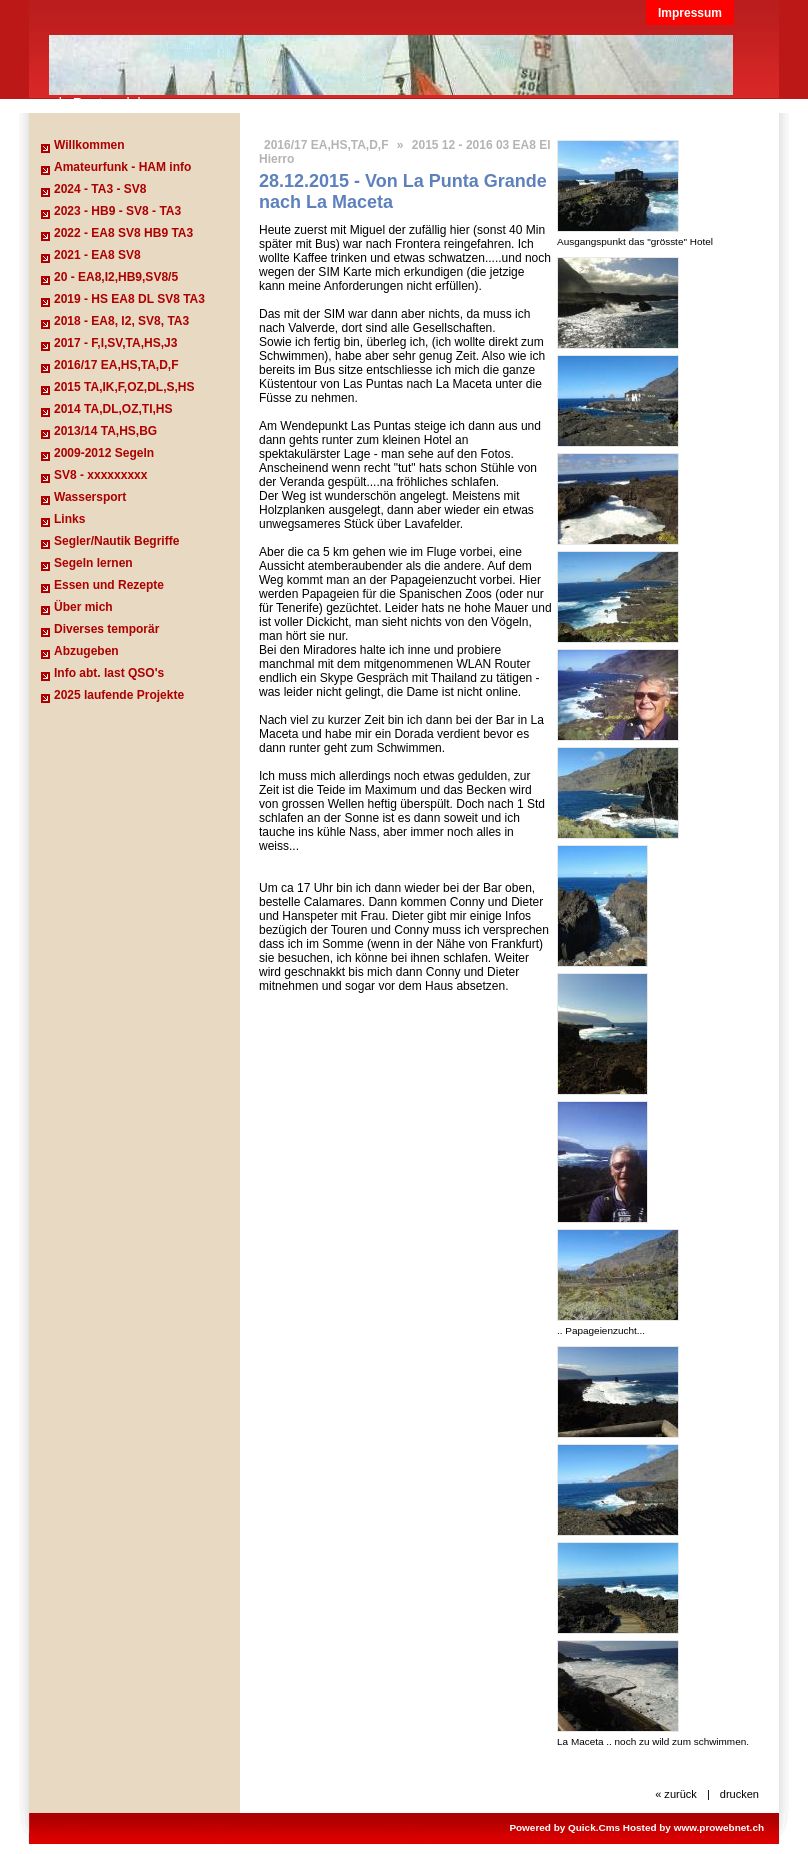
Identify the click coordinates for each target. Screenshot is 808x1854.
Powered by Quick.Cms (564, 1827)
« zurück (676, 1794)
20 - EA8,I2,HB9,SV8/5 (116, 277)
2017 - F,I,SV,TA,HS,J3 (115, 343)
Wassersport (90, 497)
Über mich (83, 607)
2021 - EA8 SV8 (97, 255)
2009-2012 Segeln (104, 453)
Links (69, 519)
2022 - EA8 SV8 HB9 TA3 (123, 233)
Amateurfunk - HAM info (122, 167)
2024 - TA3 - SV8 (100, 189)
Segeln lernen (93, 563)
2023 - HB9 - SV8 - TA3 (117, 211)
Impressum (690, 13)
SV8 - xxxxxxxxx (100, 475)
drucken (739, 1794)
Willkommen (89, 145)
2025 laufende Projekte (119, 695)
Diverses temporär (106, 629)
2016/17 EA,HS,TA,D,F (116, 365)
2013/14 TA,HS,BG (105, 431)
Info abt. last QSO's (109, 673)
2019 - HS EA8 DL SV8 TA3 (129, 299)
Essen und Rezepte (109, 585)
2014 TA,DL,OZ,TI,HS (113, 409)
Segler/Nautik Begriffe (116, 541)
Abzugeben (86, 651)
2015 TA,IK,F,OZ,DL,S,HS (124, 387)
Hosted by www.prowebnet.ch (693, 1827)
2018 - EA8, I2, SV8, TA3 (121, 321)
